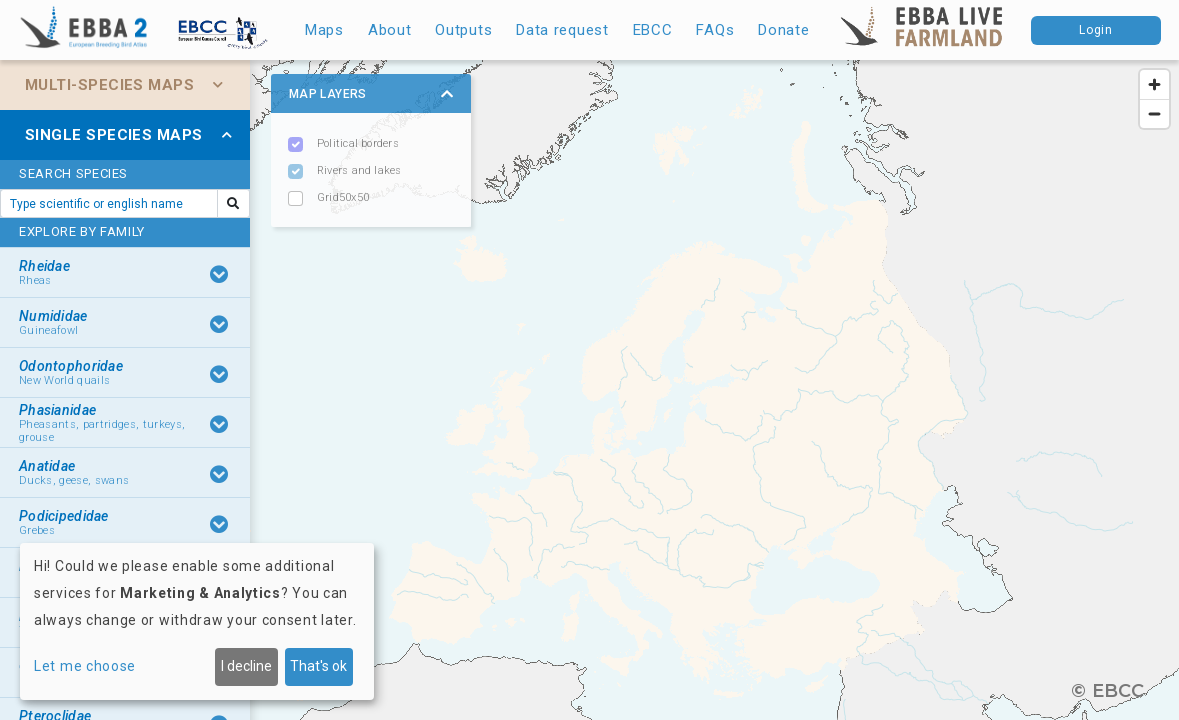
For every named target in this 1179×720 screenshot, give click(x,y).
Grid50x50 (343, 197)
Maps (324, 30)
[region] (589, 390)
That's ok (318, 666)
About (390, 30)
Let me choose (85, 666)
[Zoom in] (1154, 84)
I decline (246, 666)
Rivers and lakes (359, 170)
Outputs (463, 30)
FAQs (715, 30)
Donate (783, 30)
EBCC (653, 30)
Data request (562, 30)
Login (1096, 30)
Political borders (358, 143)
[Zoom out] (1154, 113)
